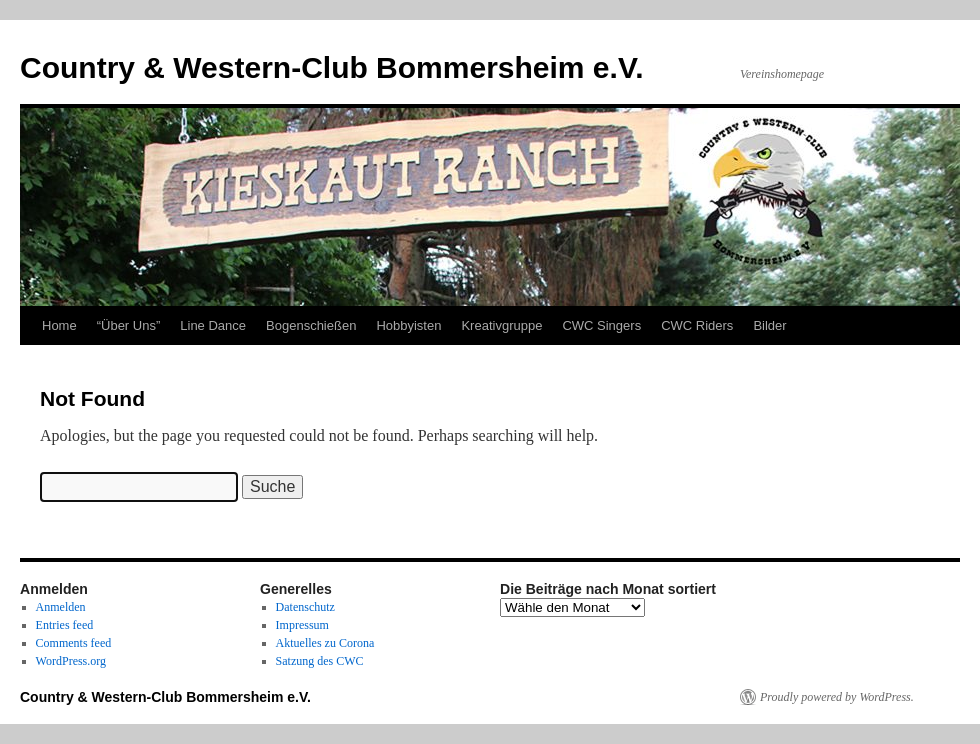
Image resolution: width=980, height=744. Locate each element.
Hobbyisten (408, 325)
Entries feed (65, 625)
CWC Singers (601, 325)
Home (59, 325)
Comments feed (74, 643)
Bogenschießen (311, 325)
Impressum (302, 625)
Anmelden (61, 607)
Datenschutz (305, 607)
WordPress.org (71, 661)
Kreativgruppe (501, 325)
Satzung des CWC (320, 661)
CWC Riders (697, 325)
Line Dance (213, 325)
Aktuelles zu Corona (325, 643)
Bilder (769, 325)
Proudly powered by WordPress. (837, 697)
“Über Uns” (129, 325)
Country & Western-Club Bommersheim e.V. (331, 67)
